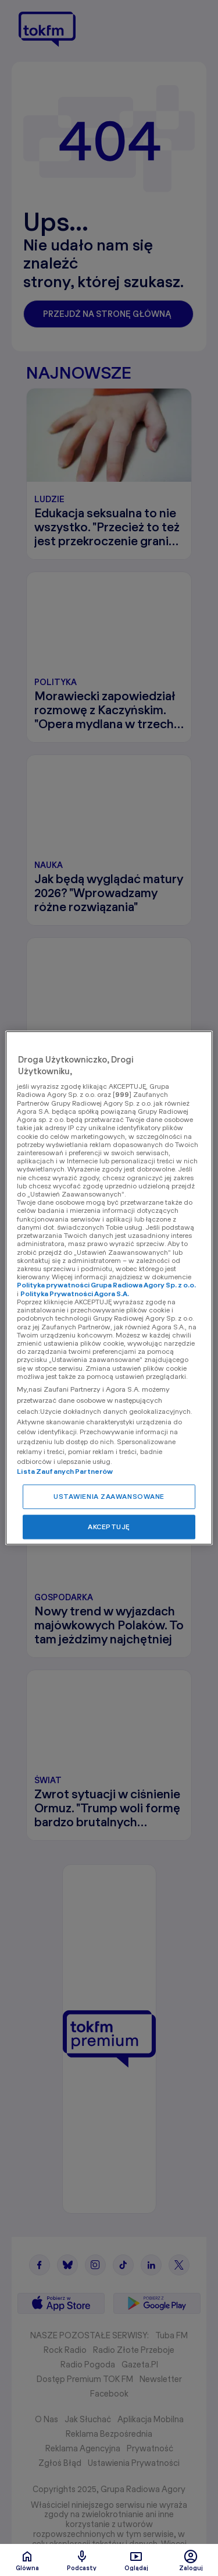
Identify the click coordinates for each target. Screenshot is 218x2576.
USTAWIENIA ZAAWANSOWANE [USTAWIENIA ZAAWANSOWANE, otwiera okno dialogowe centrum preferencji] (109, 1497)
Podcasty (82, 2560)
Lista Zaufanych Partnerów (65, 1472)
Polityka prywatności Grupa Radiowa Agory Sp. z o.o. (106, 1285)
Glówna (27, 2560)
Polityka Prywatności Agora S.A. (74, 1293)
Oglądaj (136, 2560)
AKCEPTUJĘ (109, 1527)
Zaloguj (191, 2560)
